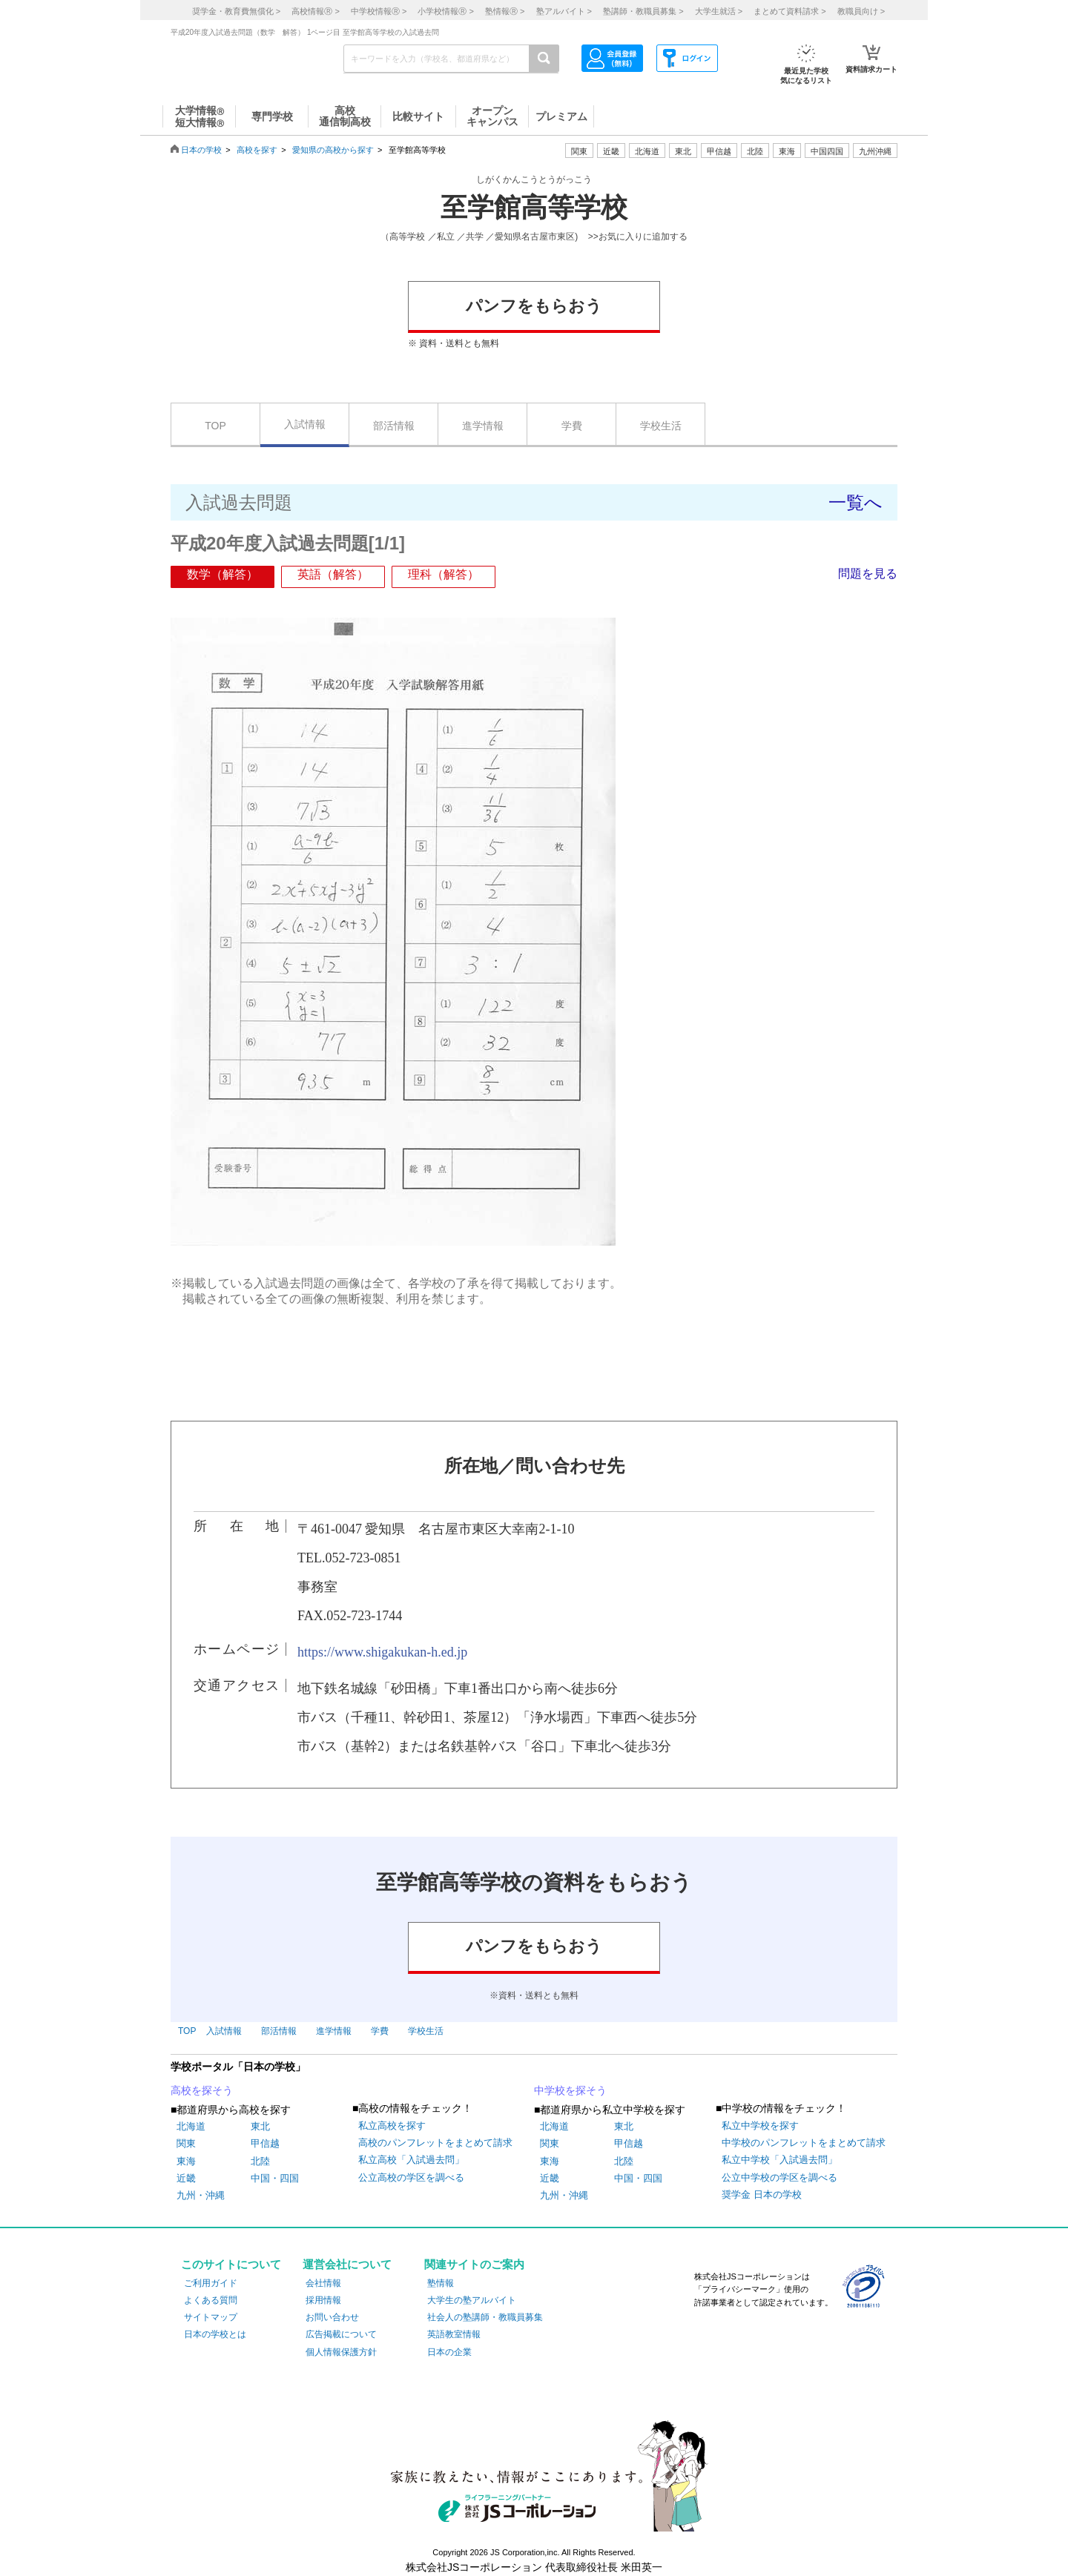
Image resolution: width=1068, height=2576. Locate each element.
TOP (215, 426)
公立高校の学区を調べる (411, 2177)
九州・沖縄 (201, 2195)
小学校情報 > (445, 11)
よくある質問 (210, 2300)
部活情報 (394, 426)
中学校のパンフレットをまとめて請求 (804, 2142)
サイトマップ (210, 2317)
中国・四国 (275, 2178)
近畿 (186, 2178)
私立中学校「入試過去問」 (779, 2159)
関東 (186, 2143)
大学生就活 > (718, 11)
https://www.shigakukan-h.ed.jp (382, 1652)
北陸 (260, 2161)
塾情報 (440, 2283)
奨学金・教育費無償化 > (236, 11)
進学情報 (483, 426)
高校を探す (257, 149)
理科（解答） (443, 574)
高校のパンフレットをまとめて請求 (435, 2142)
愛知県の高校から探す (333, 149)
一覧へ (855, 502)
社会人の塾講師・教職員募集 (485, 2317)
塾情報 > (504, 11)
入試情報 (305, 424)
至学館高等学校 (534, 207)
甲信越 (265, 2143)
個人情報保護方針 (341, 2352)
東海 (186, 2161)
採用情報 (323, 2300)
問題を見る (867, 573)
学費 (571, 426)
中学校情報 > (378, 11)
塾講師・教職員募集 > (643, 11)
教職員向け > (861, 11)
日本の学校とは (215, 2334)
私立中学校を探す (760, 2125)
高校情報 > (315, 11)
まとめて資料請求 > (789, 11)
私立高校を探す (392, 2125)
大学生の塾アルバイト (471, 2300)
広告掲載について (341, 2334)
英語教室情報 (454, 2334)
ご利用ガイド (210, 2283)
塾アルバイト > (564, 11)
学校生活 (661, 426)
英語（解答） (333, 574)
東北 (260, 2126)
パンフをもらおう (534, 306)
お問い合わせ (332, 2317)
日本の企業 (449, 2352)
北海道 (647, 151)
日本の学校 (201, 149)
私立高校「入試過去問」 (411, 2159)
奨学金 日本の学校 (762, 2194)
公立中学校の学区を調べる (779, 2177)
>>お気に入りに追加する (638, 236)
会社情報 (323, 2283)
